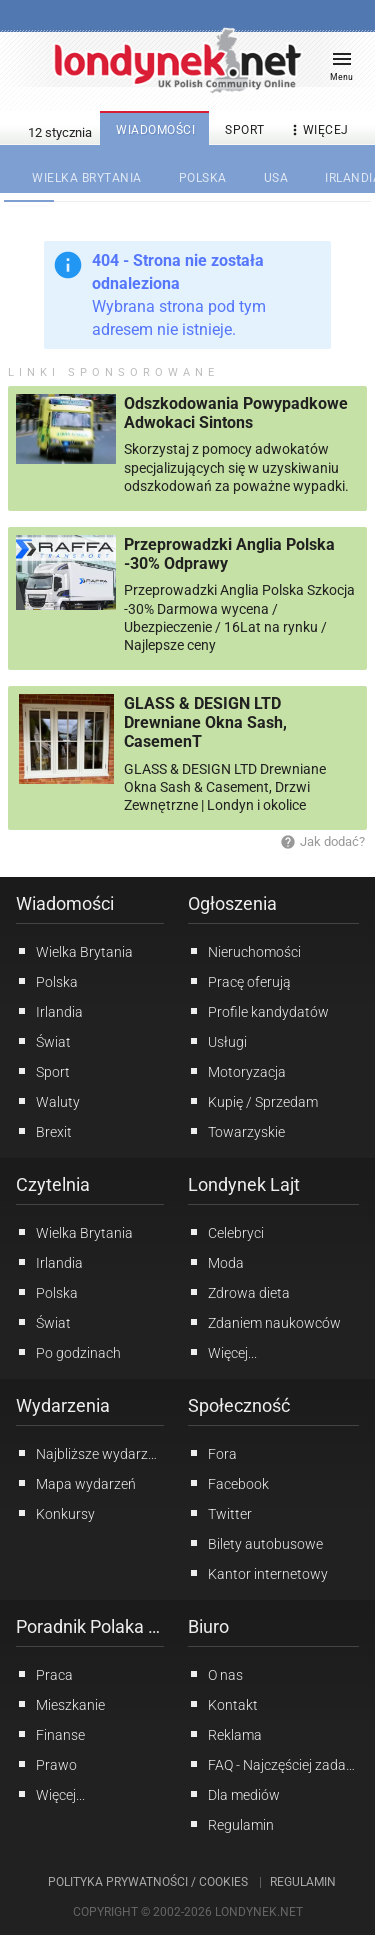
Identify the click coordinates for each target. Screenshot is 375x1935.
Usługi (217, 1041)
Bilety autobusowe (255, 1543)
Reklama (225, 1734)
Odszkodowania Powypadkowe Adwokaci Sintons (236, 413)
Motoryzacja (237, 1071)
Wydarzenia (63, 1405)
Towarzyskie (236, 1131)
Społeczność (239, 1405)
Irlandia (49, 1011)
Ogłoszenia (232, 903)
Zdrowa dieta (239, 1292)
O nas (215, 1674)
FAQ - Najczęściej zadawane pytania (274, 1764)
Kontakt (223, 1704)
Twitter (220, 1513)
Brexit (44, 1131)
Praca (44, 1674)
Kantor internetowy (258, 1573)
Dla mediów (234, 1794)
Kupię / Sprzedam (253, 1101)
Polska (47, 981)
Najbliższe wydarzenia (90, 1453)
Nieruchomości (244, 951)
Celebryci (226, 1232)
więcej (318, 130)
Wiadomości (65, 903)
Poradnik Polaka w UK (90, 1626)
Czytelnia (53, 1184)
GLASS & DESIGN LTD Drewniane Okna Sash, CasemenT (205, 722)
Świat (43, 1041)
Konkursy (55, 1513)
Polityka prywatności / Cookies (148, 1882)
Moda (216, 1262)
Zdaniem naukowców (264, 1322)
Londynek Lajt (244, 1184)
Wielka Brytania (74, 951)
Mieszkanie (60, 1704)
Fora (212, 1453)
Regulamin (231, 1824)
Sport (43, 1071)
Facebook (228, 1483)
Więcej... (222, 1352)
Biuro (208, 1626)
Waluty (48, 1101)
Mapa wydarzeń (76, 1483)
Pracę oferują (239, 981)
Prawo (46, 1764)
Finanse (50, 1734)
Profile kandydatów (258, 1011)
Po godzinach (68, 1352)
